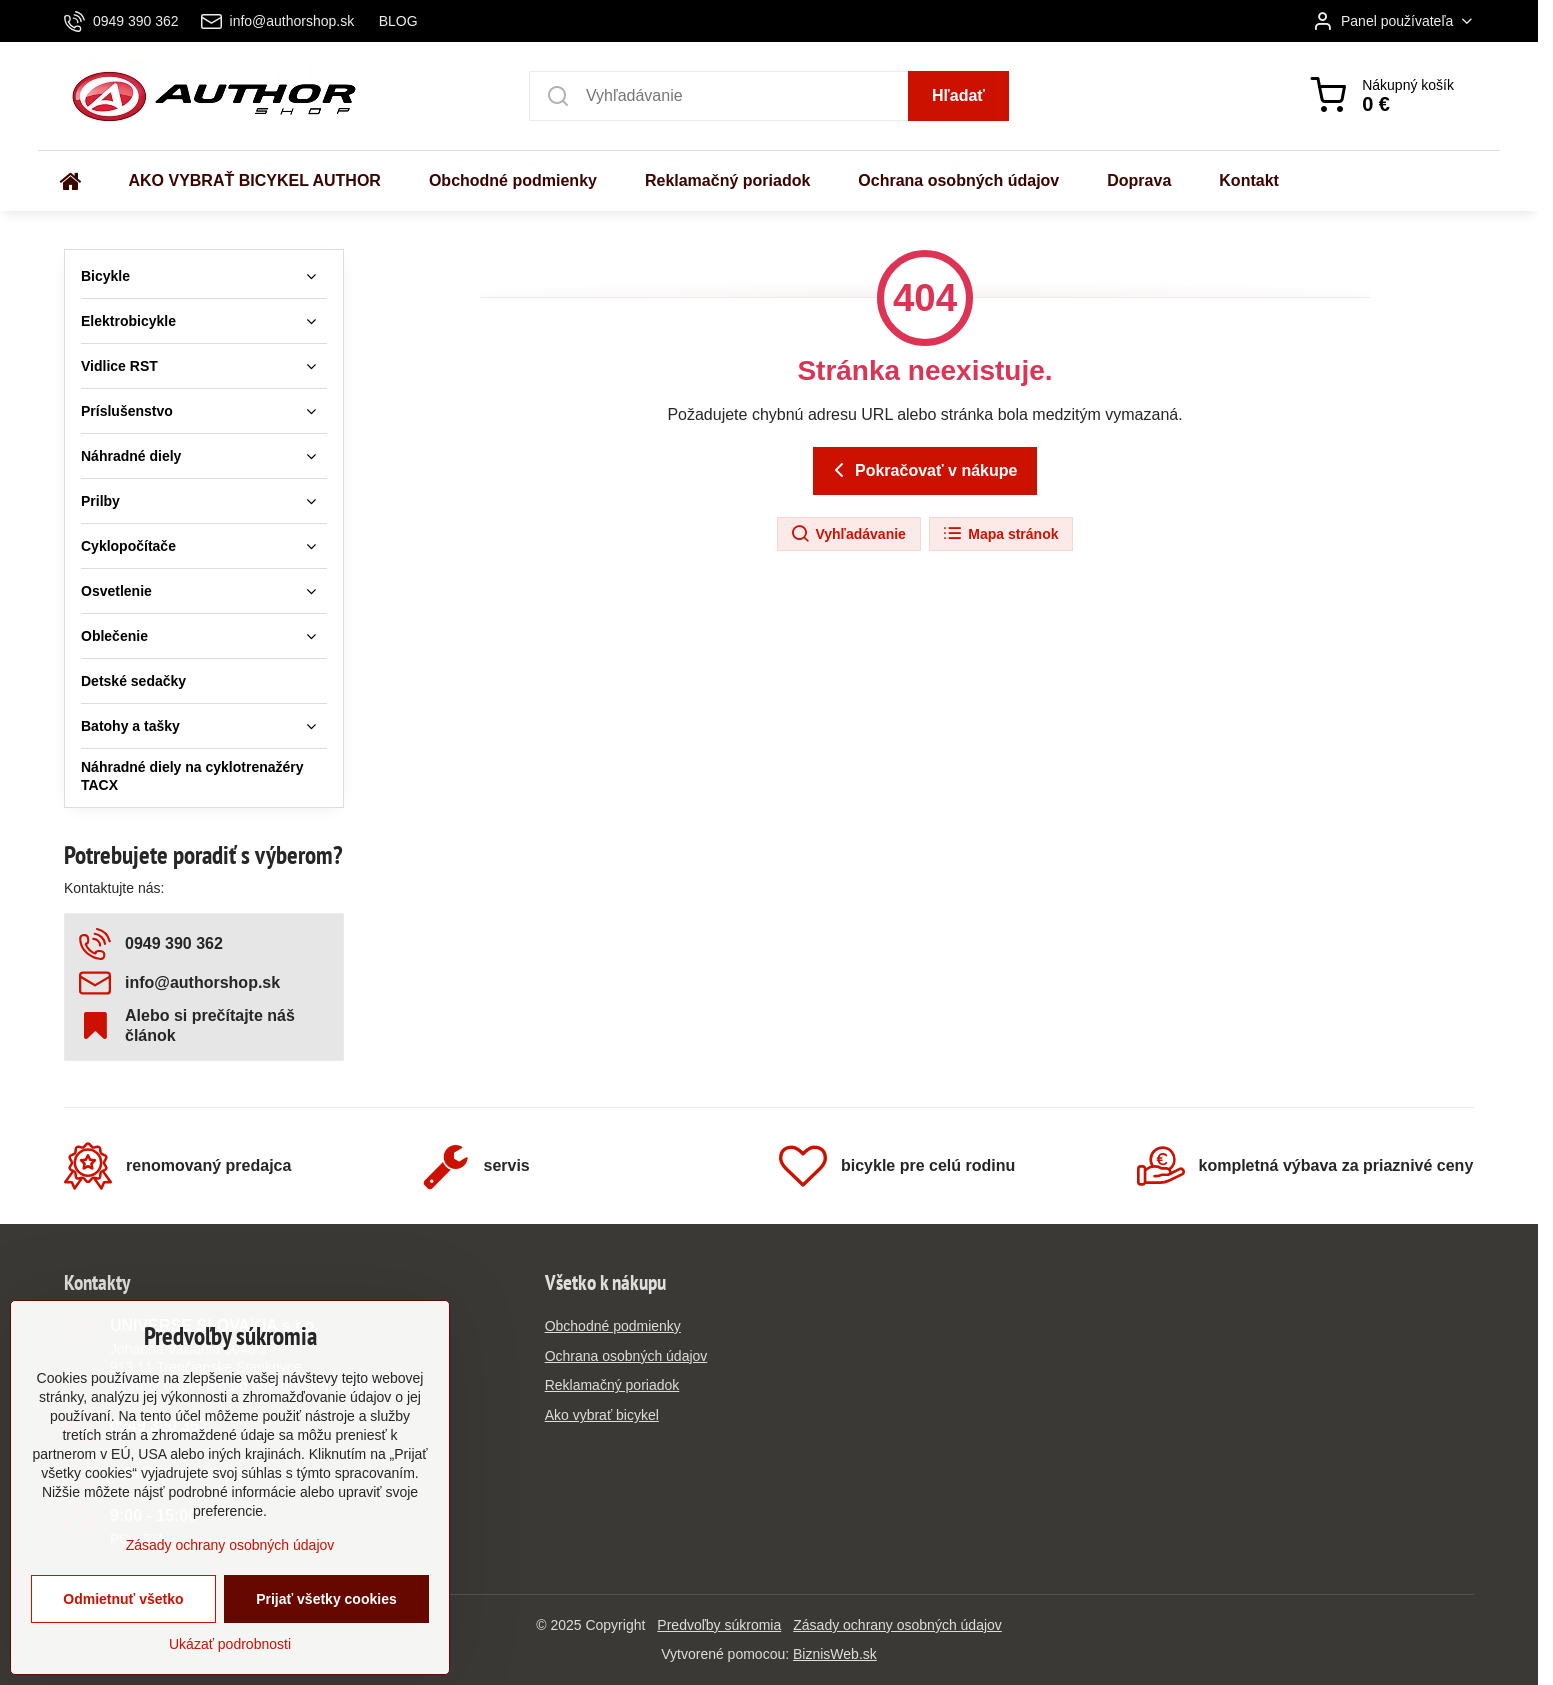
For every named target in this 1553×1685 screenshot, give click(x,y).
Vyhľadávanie (848, 534)
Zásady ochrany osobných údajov (897, 1625)
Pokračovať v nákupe (922, 470)
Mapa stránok (1000, 534)
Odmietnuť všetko (123, 1652)
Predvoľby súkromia (719, 1625)
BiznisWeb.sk (835, 1654)
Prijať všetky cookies (326, 1652)
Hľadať (958, 95)
